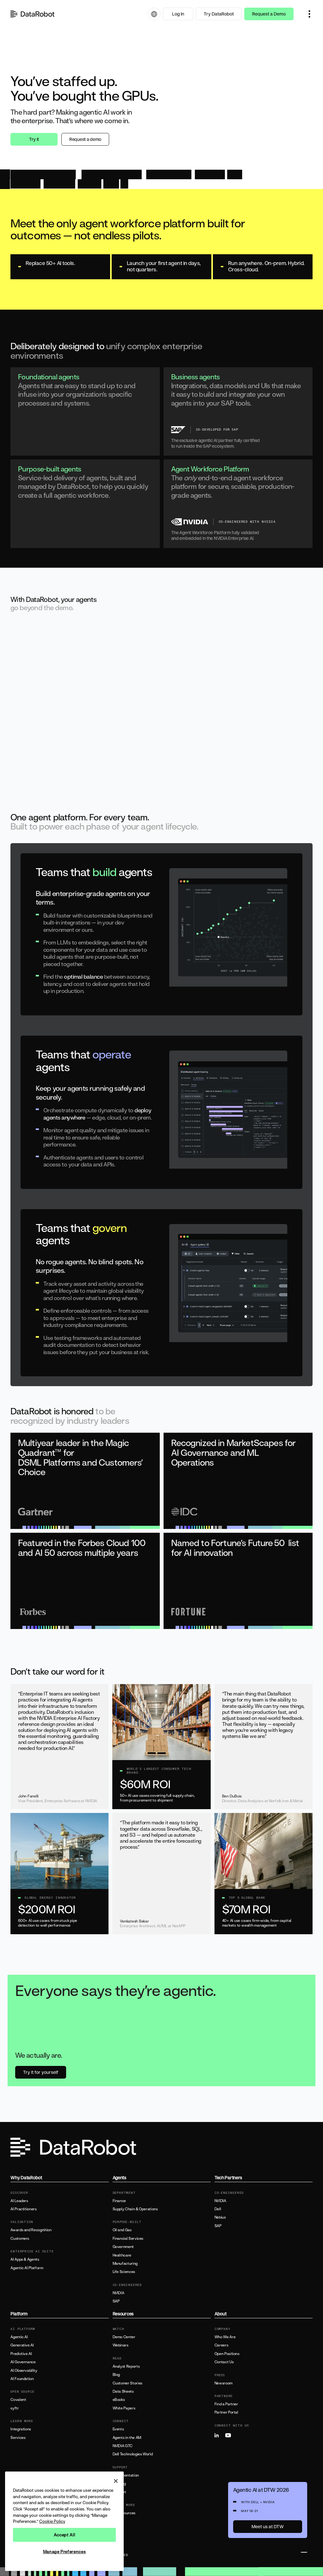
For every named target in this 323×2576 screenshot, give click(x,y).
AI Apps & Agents (24, 2259)
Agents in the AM (127, 2437)
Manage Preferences (64, 2551)
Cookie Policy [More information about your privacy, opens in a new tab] (52, 2521)
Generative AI (22, 2345)
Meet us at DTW (268, 2526)
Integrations (20, 2429)
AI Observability (23, 2370)
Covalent (18, 2399)
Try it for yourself (40, 2072)
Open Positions (226, 2354)
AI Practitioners (23, 2209)
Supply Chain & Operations (135, 2209)
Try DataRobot (219, 13)
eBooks (119, 2399)
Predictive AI (21, 2354)
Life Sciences (124, 2272)
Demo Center (124, 2337)
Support (119, 2492)
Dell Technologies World (133, 2454)
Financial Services (128, 2238)
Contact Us (223, 2362)
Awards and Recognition (30, 2230)
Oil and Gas (122, 2230)
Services (17, 2437)
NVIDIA (118, 2293)
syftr (14, 2408)
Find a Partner (226, 2404)
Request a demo (85, 139)
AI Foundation (22, 2379)
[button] (309, 14)
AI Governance (22, 2362)
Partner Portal (226, 2412)
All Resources (124, 2513)
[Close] (116, 2481)
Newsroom (223, 2383)
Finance (119, 2201)
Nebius (220, 2217)
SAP (116, 2301)
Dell (217, 2209)
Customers (19, 2238)
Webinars (120, 2345)
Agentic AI (19, 2337)
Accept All (64, 2534)
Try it (34, 139)
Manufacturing (125, 2263)
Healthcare (122, 2255)
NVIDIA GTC (123, 2446)
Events (118, 2429)
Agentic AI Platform (26, 2268)
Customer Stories (127, 2383)
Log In (178, 13)
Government (123, 2247)
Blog (116, 2374)
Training (119, 2483)
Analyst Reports (126, 2366)
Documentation (126, 2475)
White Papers (124, 2408)
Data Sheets (123, 2391)
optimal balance (83, 976)
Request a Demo (269, 13)
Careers (221, 2345)
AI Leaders (19, 2201)
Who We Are (224, 2337)
